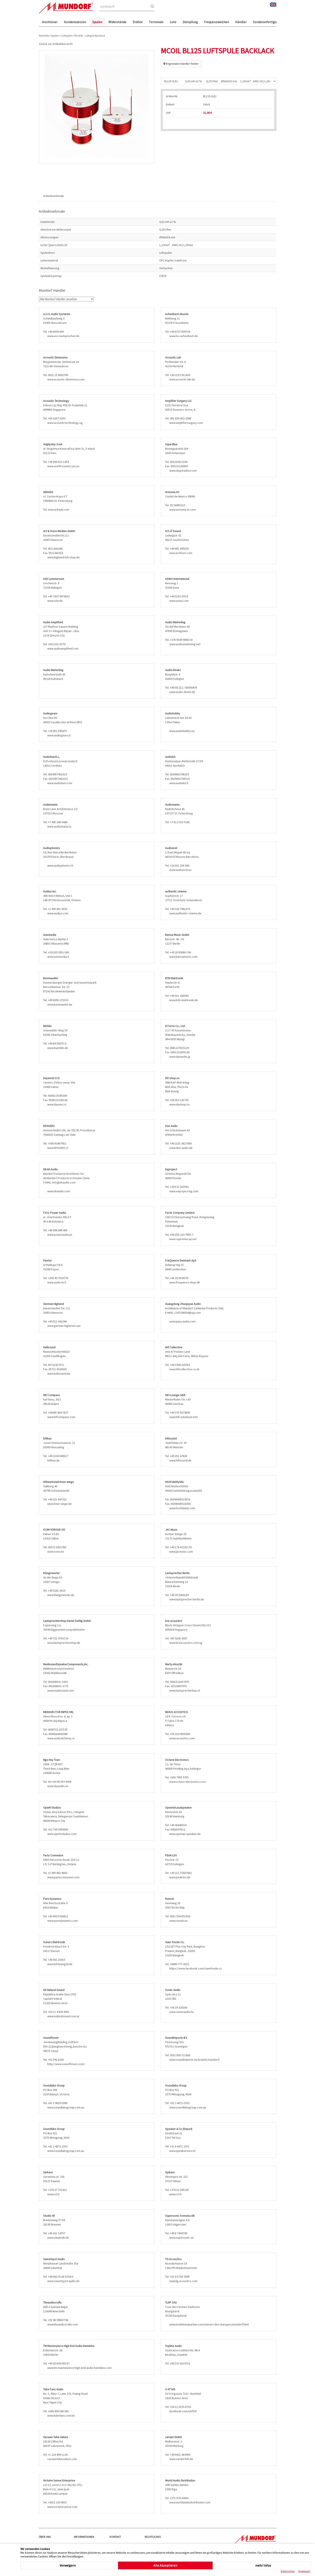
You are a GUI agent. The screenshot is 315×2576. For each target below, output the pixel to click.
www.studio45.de (58, 2237)
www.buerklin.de (57, 1048)
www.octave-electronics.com (187, 1782)
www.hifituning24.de (59, 1964)
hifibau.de (53, 1460)
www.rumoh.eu (178, 1921)
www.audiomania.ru (59, 826)
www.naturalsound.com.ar (63, 2016)
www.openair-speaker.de (185, 1834)
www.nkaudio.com (58, 1191)
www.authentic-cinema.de (185, 913)
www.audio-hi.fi (56, 1282)
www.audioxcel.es (180, 870)
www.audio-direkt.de (182, 692)
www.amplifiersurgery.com (186, 423)
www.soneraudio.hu (181, 2012)
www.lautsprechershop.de (63, 1643)
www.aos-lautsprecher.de (63, 336)
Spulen (97, 22)
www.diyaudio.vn (57, 1786)
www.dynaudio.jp (179, 1056)
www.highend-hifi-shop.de (63, 557)
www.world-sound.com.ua (63, 466)
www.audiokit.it (178, 783)
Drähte (138, 22)
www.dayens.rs (56, 1104)
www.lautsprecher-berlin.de (186, 1599)
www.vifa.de (55, 601)
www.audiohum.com (59, 783)
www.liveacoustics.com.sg (185, 1643)
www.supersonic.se (181, 2237)
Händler (241, 22)
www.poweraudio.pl (59, 1234)
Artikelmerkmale (53, 196)
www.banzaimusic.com (183, 957)
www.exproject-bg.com (183, 1191)
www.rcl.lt (53, 2194)
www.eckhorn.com (180, 553)
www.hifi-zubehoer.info (183, 1417)
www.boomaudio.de (59, 1004)
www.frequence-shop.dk (184, 1282)
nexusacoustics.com (182, 1738)
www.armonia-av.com (182, 509)
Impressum (304, 2571)
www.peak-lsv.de (179, 1877)
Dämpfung (190, 22)
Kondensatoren (75, 22)
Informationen (84, 2537)
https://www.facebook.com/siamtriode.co (195, 1968)
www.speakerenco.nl (182, 2151)
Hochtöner (50, 22)
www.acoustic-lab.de (182, 379)
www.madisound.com (60, 1690)
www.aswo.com (179, 601)
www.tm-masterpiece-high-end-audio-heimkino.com (79, 2368)
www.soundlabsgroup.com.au (65, 2107)
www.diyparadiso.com (183, 470)
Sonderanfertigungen (268, 22)
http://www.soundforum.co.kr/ (66, 2064)
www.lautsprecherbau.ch (184, 1690)
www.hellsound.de (58, 1373)
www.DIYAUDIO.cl (57, 1148)
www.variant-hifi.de (181, 2459)
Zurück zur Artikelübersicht (56, 44)
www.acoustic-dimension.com (65, 379)
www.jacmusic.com (181, 1551)
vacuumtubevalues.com (62, 2459)
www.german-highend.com (63, 1326)
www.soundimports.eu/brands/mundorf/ (194, 2059)
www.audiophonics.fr (60, 865)
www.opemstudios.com (62, 1834)
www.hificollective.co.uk (184, 1369)
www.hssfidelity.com (182, 1508)
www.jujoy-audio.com (182, 1321)
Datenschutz (288, 2571)
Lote (173, 22)
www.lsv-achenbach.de (183, 336)
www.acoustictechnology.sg (65, 423)
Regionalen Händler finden (180, 64)
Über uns (45, 2537)
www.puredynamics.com (62, 1921)
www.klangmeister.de (60, 1595)
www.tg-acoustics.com (183, 2281)
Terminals (156, 22)
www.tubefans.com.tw (61, 2415)
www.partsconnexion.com (63, 1877)
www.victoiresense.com (62, 2507)
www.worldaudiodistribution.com (189, 2502)
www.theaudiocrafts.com (62, 2324)
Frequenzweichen (216, 22)
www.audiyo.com (57, 913)
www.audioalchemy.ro (61, 1738)
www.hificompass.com (61, 1417)
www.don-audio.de (180, 1148)
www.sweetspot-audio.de (63, 2281)
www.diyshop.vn (179, 1104)
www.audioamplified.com (63, 648)
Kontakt (115, 2537)
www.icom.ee (55, 1551)
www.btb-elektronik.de (183, 1000)
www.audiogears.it (58, 735)
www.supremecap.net (183, 1239)
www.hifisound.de (180, 1460)
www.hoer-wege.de (59, 1504)
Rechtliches (153, 2537)
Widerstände (117, 22)
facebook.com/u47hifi (183, 2411)
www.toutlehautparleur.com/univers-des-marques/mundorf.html (209, 2324)
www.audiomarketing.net (184, 644)
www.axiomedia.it (58, 957)
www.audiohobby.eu (182, 731)
